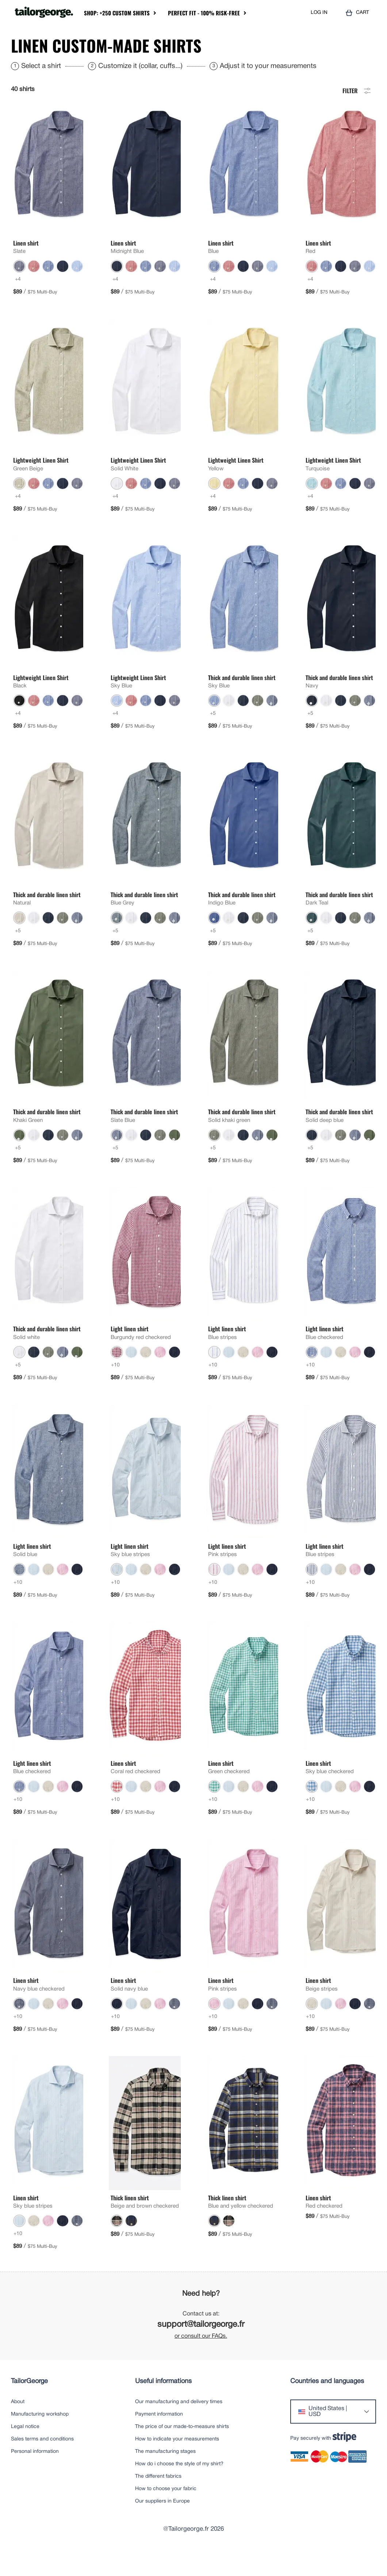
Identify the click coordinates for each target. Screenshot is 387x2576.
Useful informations (163, 2403)
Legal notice (25, 2448)
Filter (357, 111)
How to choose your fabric (165, 2510)
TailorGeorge (29, 2403)
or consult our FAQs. (201, 2358)
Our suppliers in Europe (162, 2523)
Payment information (159, 2436)
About (17, 2423)
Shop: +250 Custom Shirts (117, 13)
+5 (213, 735)
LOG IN (319, 12)
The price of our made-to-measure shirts (182, 2448)
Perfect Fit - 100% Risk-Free (204, 13)
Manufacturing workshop (40, 2436)
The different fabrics (158, 2498)
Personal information (35, 2473)
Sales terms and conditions (42, 2461)
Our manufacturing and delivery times (178, 2423)
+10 (115, 1387)
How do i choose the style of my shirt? (179, 2486)
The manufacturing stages (165, 2473)
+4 (18, 301)
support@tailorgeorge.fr (201, 2347)
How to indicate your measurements (177, 2461)
